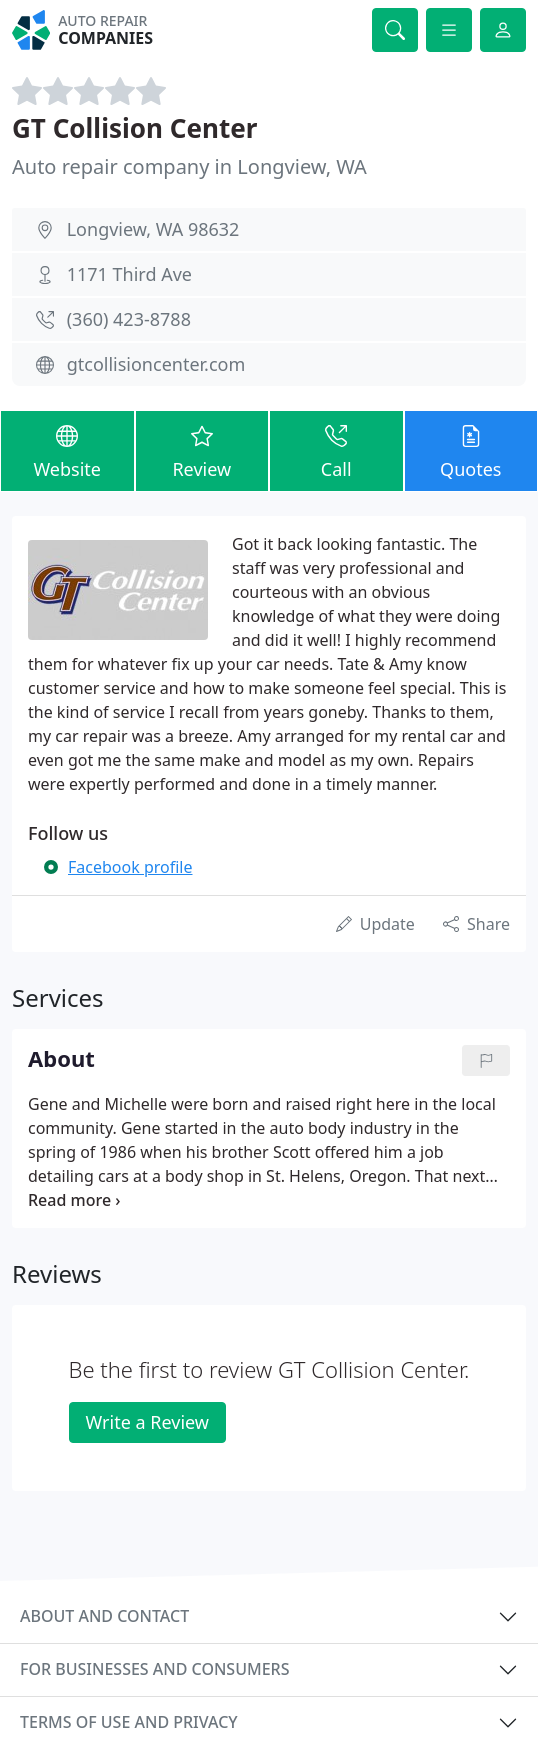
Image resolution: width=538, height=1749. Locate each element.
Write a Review (147, 1422)
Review (202, 450)
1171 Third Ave (129, 274)
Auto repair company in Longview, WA (189, 166)
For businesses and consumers (154, 1669)
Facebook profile (130, 867)
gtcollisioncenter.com (156, 364)
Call (336, 450)
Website (67, 450)
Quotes (471, 450)
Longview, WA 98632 (153, 229)
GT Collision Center (134, 128)
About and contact (104, 1616)
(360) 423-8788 (129, 319)
